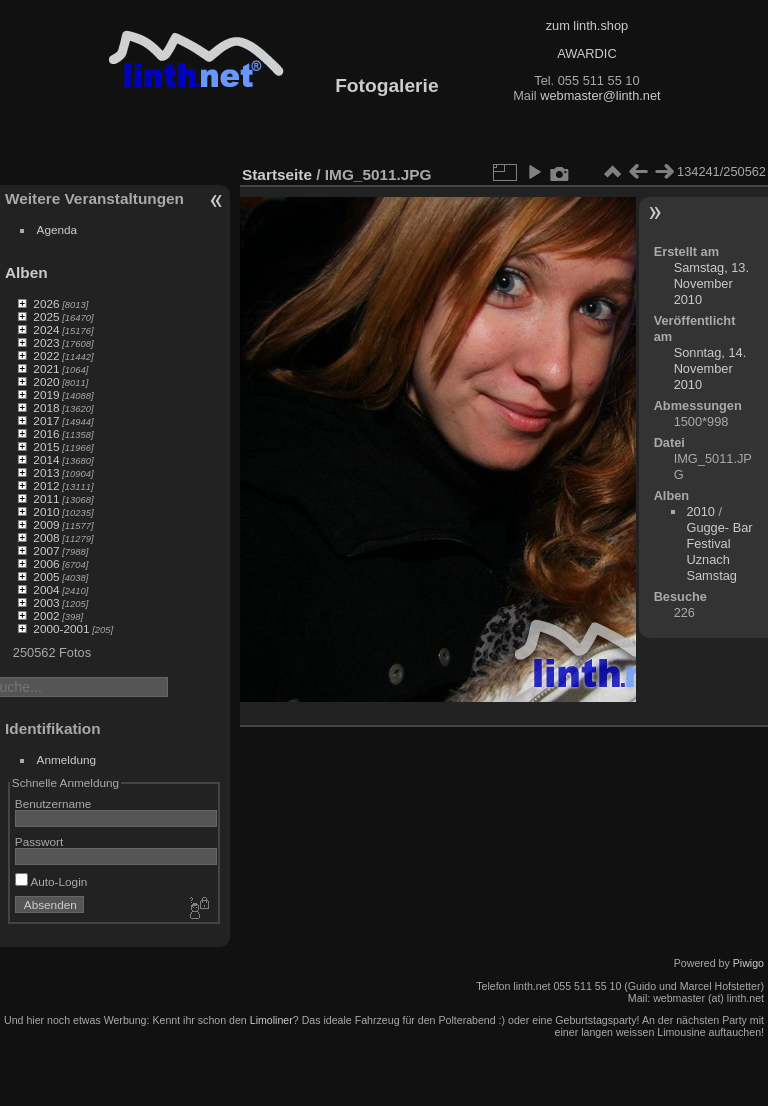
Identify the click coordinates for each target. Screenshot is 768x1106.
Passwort (39, 841)
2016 (46, 433)
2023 (46, 342)
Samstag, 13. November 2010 (711, 283)
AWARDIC (586, 53)
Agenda (57, 229)
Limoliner (271, 1020)
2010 (46, 511)
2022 (46, 355)
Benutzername (53, 803)
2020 (46, 381)
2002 (46, 615)
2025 (46, 316)
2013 (46, 472)
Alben (26, 272)
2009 (46, 524)
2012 (46, 485)
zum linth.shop (587, 25)
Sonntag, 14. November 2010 (710, 368)
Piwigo (748, 963)
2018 (46, 407)
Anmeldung (67, 759)
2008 (46, 537)
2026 (46, 303)
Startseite (277, 174)
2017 (46, 420)
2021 (46, 368)
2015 (46, 446)
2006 (46, 563)
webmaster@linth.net (600, 95)
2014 (46, 459)
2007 (46, 550)
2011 (46, 498)
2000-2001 (61, 628)
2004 (46, 589)
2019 (46, 394)
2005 (46, 576)
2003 (46, 602)
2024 (46, 329)
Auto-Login (51, 881)
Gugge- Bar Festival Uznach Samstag (719, 551)
